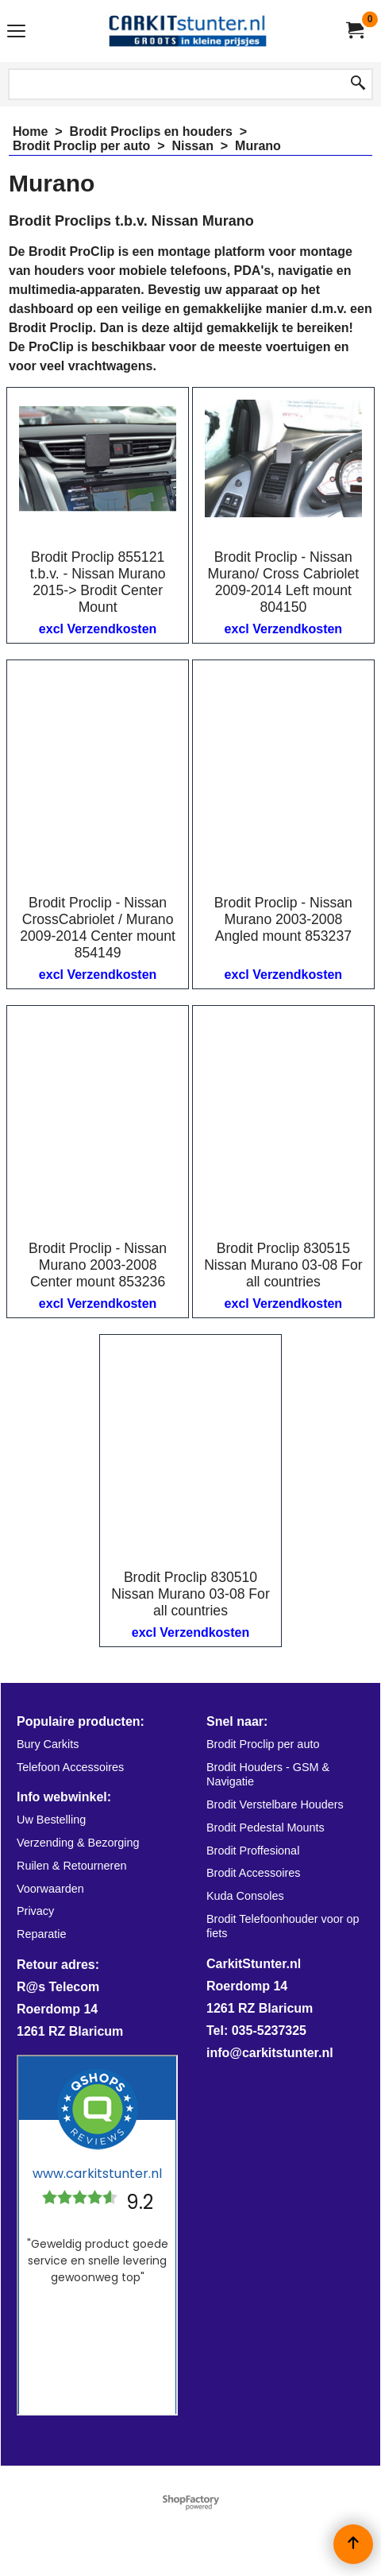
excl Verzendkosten (98, 629)
